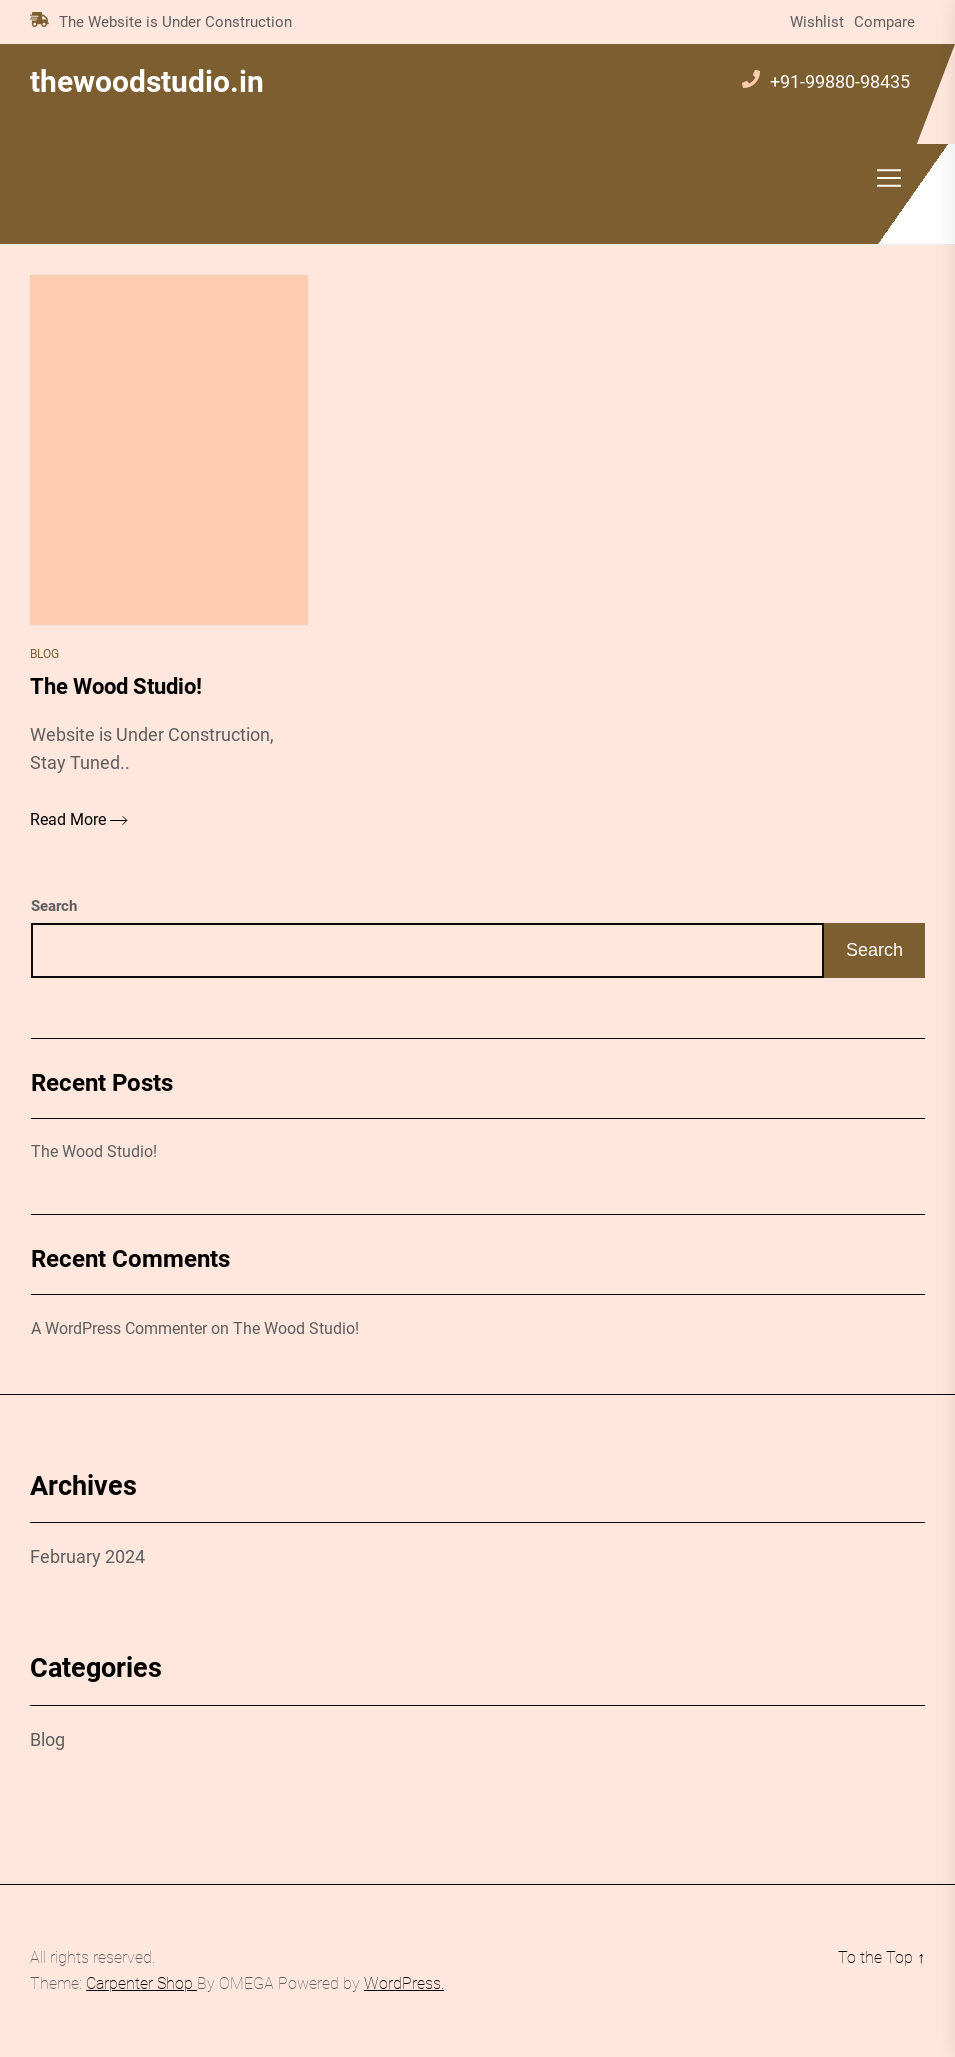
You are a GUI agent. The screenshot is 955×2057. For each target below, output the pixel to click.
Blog (44, 654)
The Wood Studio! (94, 1151)
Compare (884, 22)
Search (54, 906)
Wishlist (817, 22)
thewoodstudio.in (147, 81)
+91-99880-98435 (840, 81)
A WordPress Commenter (119, 1328)
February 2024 (87, 1556)
